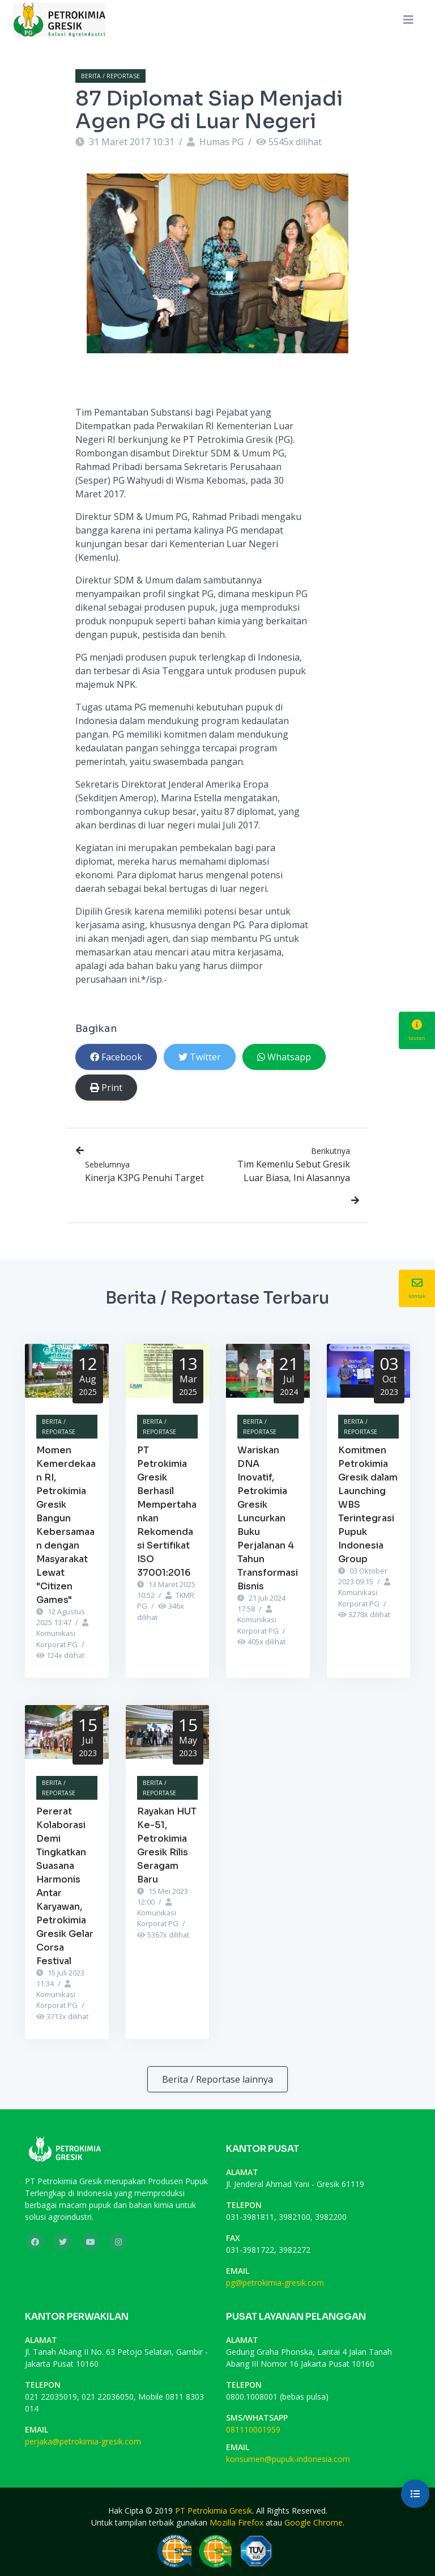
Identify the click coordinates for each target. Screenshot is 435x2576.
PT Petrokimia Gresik (213, 2510)
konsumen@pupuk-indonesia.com (288, 2459)
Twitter (199, 1057)
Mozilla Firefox (236, 2522)
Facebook (116, 1057)
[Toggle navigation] (408, 19)
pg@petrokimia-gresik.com (275, 2282)
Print (106, 1087)
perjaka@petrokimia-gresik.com (83, 2441)
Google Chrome (313, 2522)
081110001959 (253, 2429)
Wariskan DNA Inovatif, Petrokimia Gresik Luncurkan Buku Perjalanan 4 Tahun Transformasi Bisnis (267, 1518)
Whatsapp (284, 1057)
